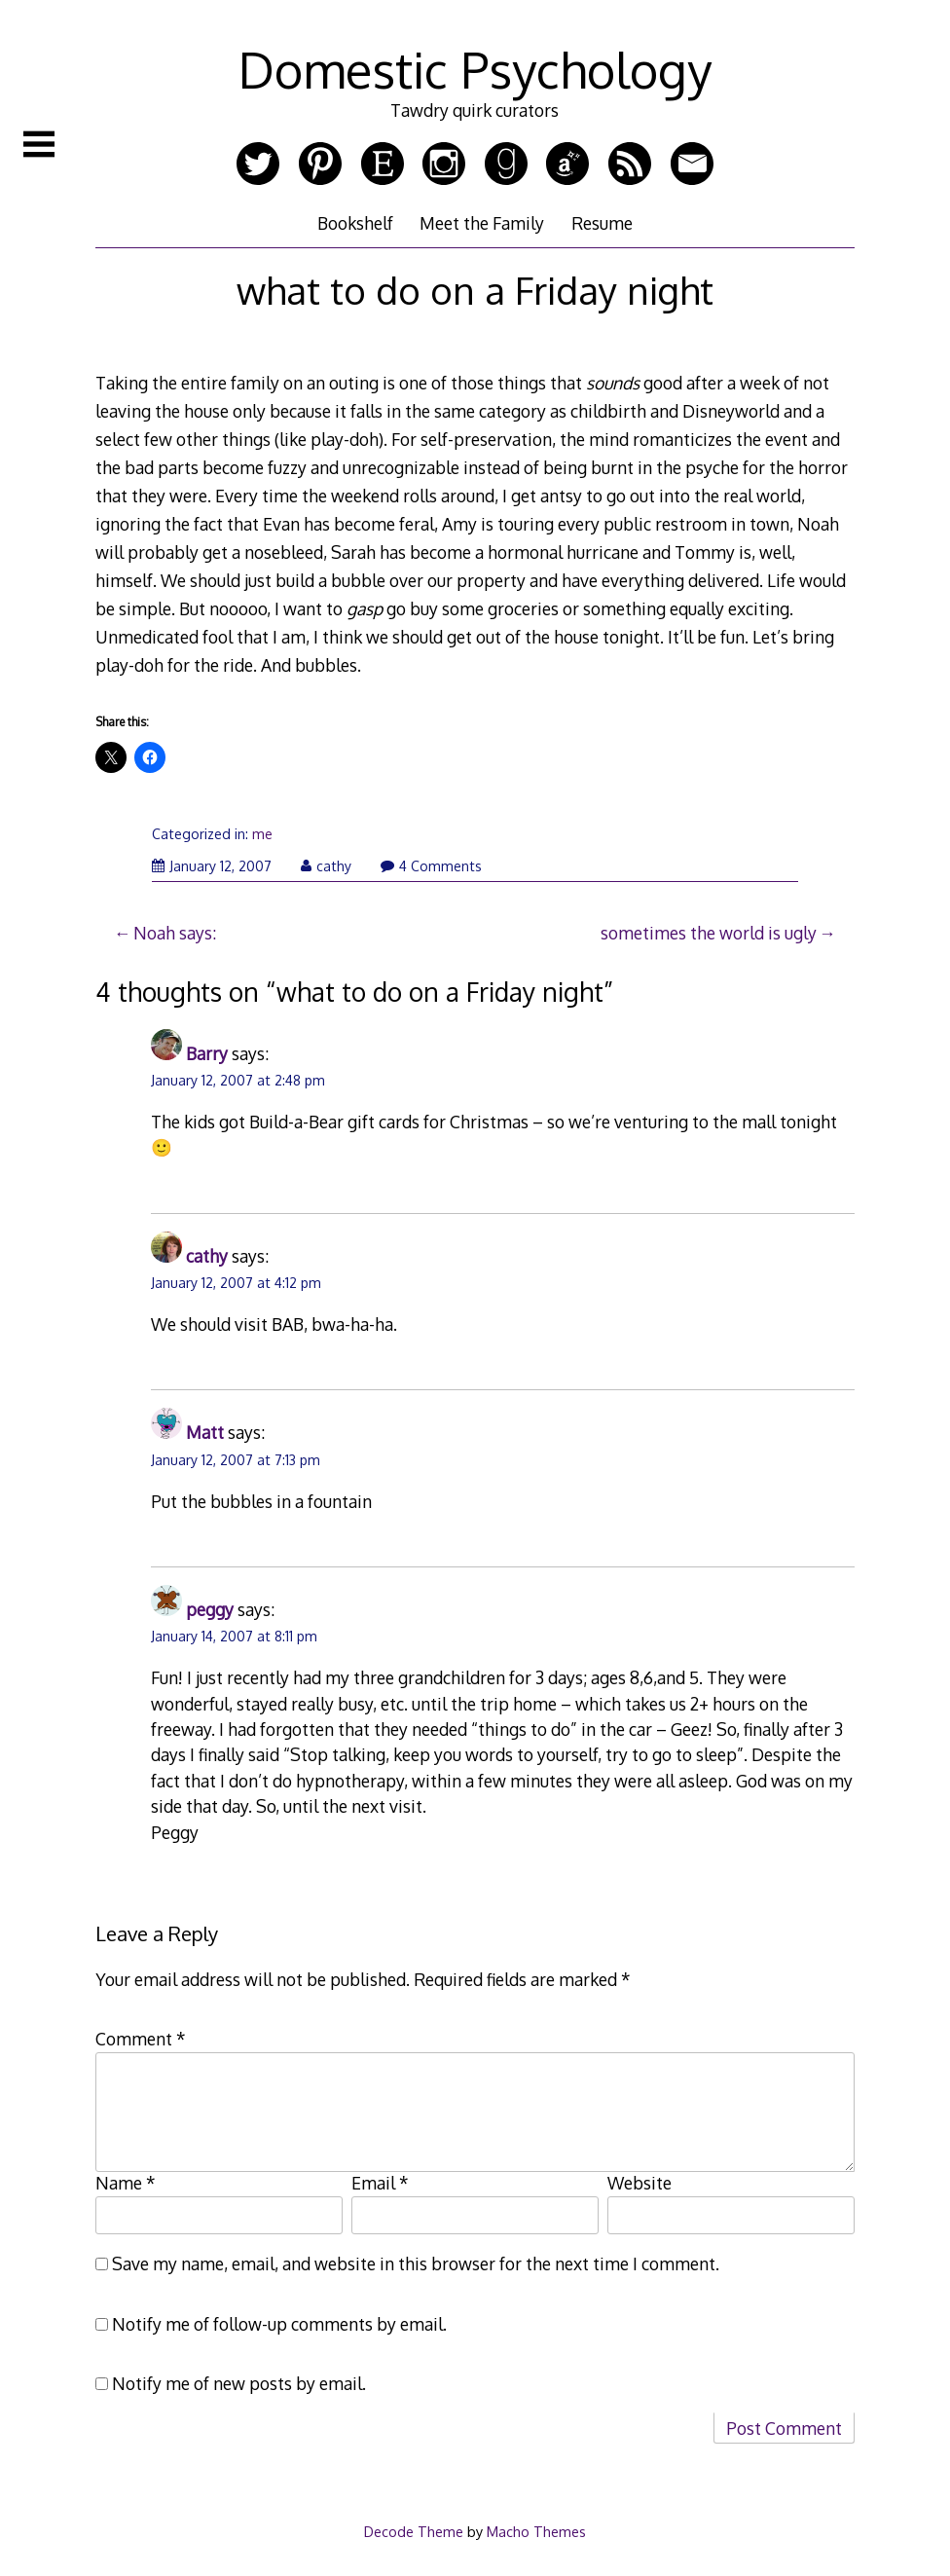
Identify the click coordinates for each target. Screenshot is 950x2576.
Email (380, 2182)
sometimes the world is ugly (709, 932)
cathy (326, 866)
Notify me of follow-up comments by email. (279, 2324)
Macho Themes (536, 2531)
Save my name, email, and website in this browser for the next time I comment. (415, 2263)
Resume (602, 223)
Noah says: (174, 932)
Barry (207, 1053)
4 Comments (431, 866)
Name (125, 2182)
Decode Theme (413, 2531)
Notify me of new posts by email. (239, 2383)
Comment (140, 2038)
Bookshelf (355, 223)
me (262, 834)
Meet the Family (482, 223)
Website (639, 2182)
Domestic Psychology (475, 69)
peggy (210, 1609)
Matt (205, 1432)
